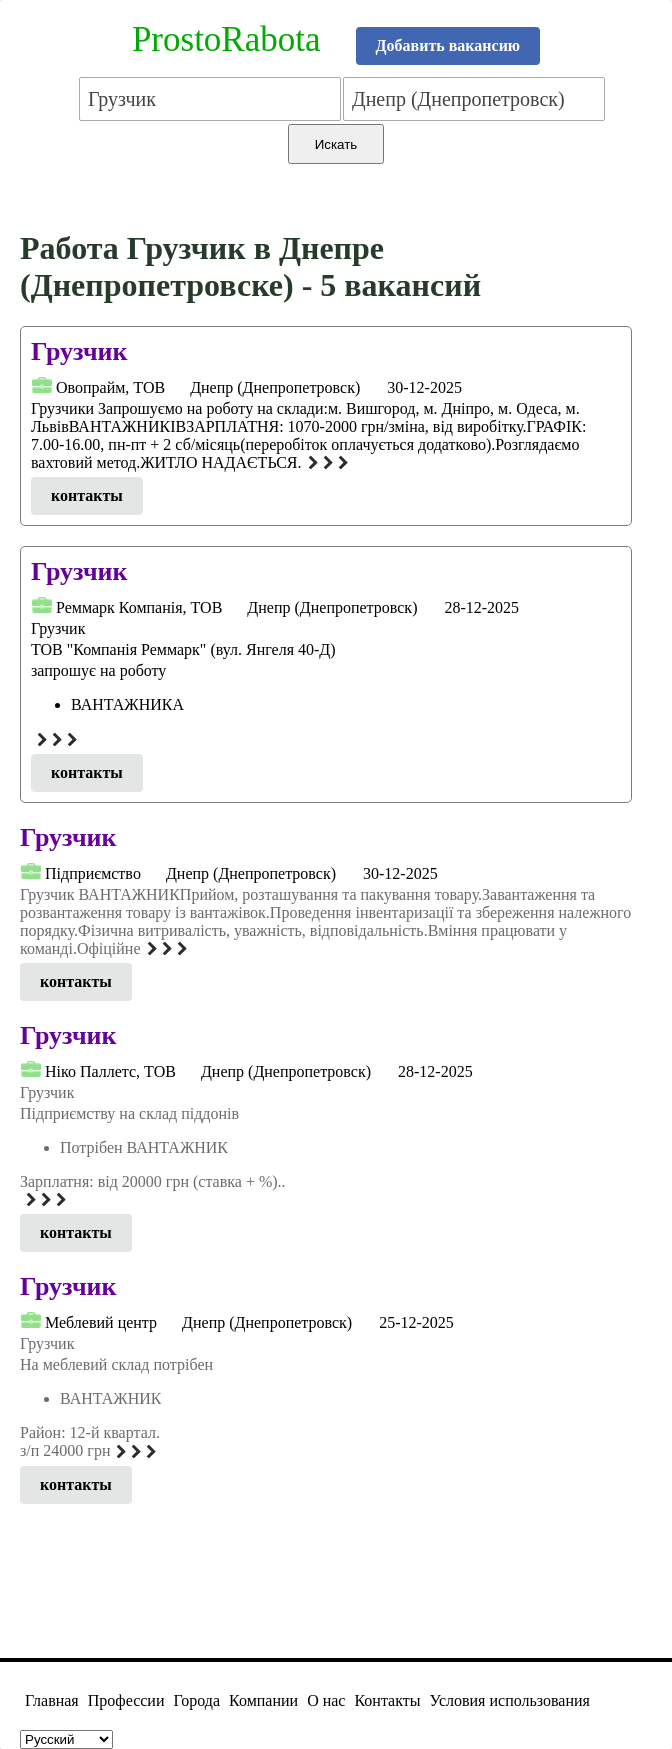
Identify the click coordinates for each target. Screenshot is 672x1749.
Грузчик (79, 351)
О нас (326, 1700)
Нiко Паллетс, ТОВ (110, 1071)
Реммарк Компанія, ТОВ (139, 607)
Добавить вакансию (448, 45)
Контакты (387, 1700)
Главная (52, 1700)
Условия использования (510, 1700)
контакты (87, 495)
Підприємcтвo (93, 873)
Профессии (126, 1700)
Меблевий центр (101, 1322)
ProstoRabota (226, 39)
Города (196, 1700)
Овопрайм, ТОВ (110, 387)
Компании (263, 1700)
